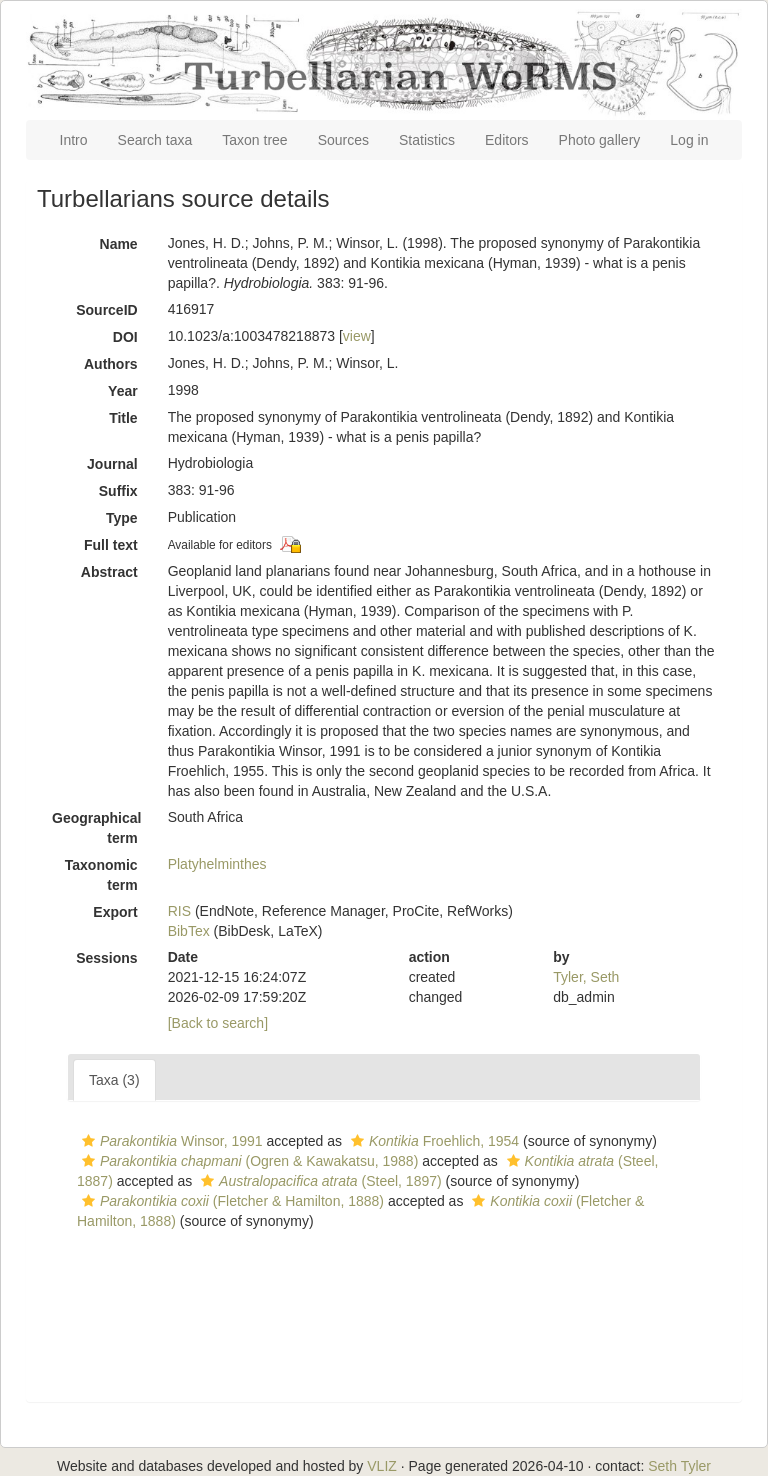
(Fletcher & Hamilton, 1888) (230, 1201)
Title (123, 418)
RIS (179, 911)
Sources (343, 140)
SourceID (106, 310)
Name (119, 244)
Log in (689, 140)
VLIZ (382, 1466)
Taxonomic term (101, 875)
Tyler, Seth (586, 977)
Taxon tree (254, 140)
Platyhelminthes (217, 864)
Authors (111, 364)
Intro (74, 140)
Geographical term (96, 828)
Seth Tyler (679, 1466)
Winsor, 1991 (170, 1141)
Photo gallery (600, 140)
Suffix (118, 491)
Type (122, 518)
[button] (88, 1141)
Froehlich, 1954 (432, 1141)
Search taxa (155, 140)
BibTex (189, 931)
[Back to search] (218, 1023)
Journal (112, 464)
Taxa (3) (114, 1080)
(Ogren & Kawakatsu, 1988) (247, 1161)
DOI (125, 337)
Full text (111, 545)
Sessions (106, 958)
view (357, 336)
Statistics (427, 140)
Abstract (109, 572)
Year (123, 391)
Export (115, 912)
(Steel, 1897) (319, 1181)
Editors (507, 140)
